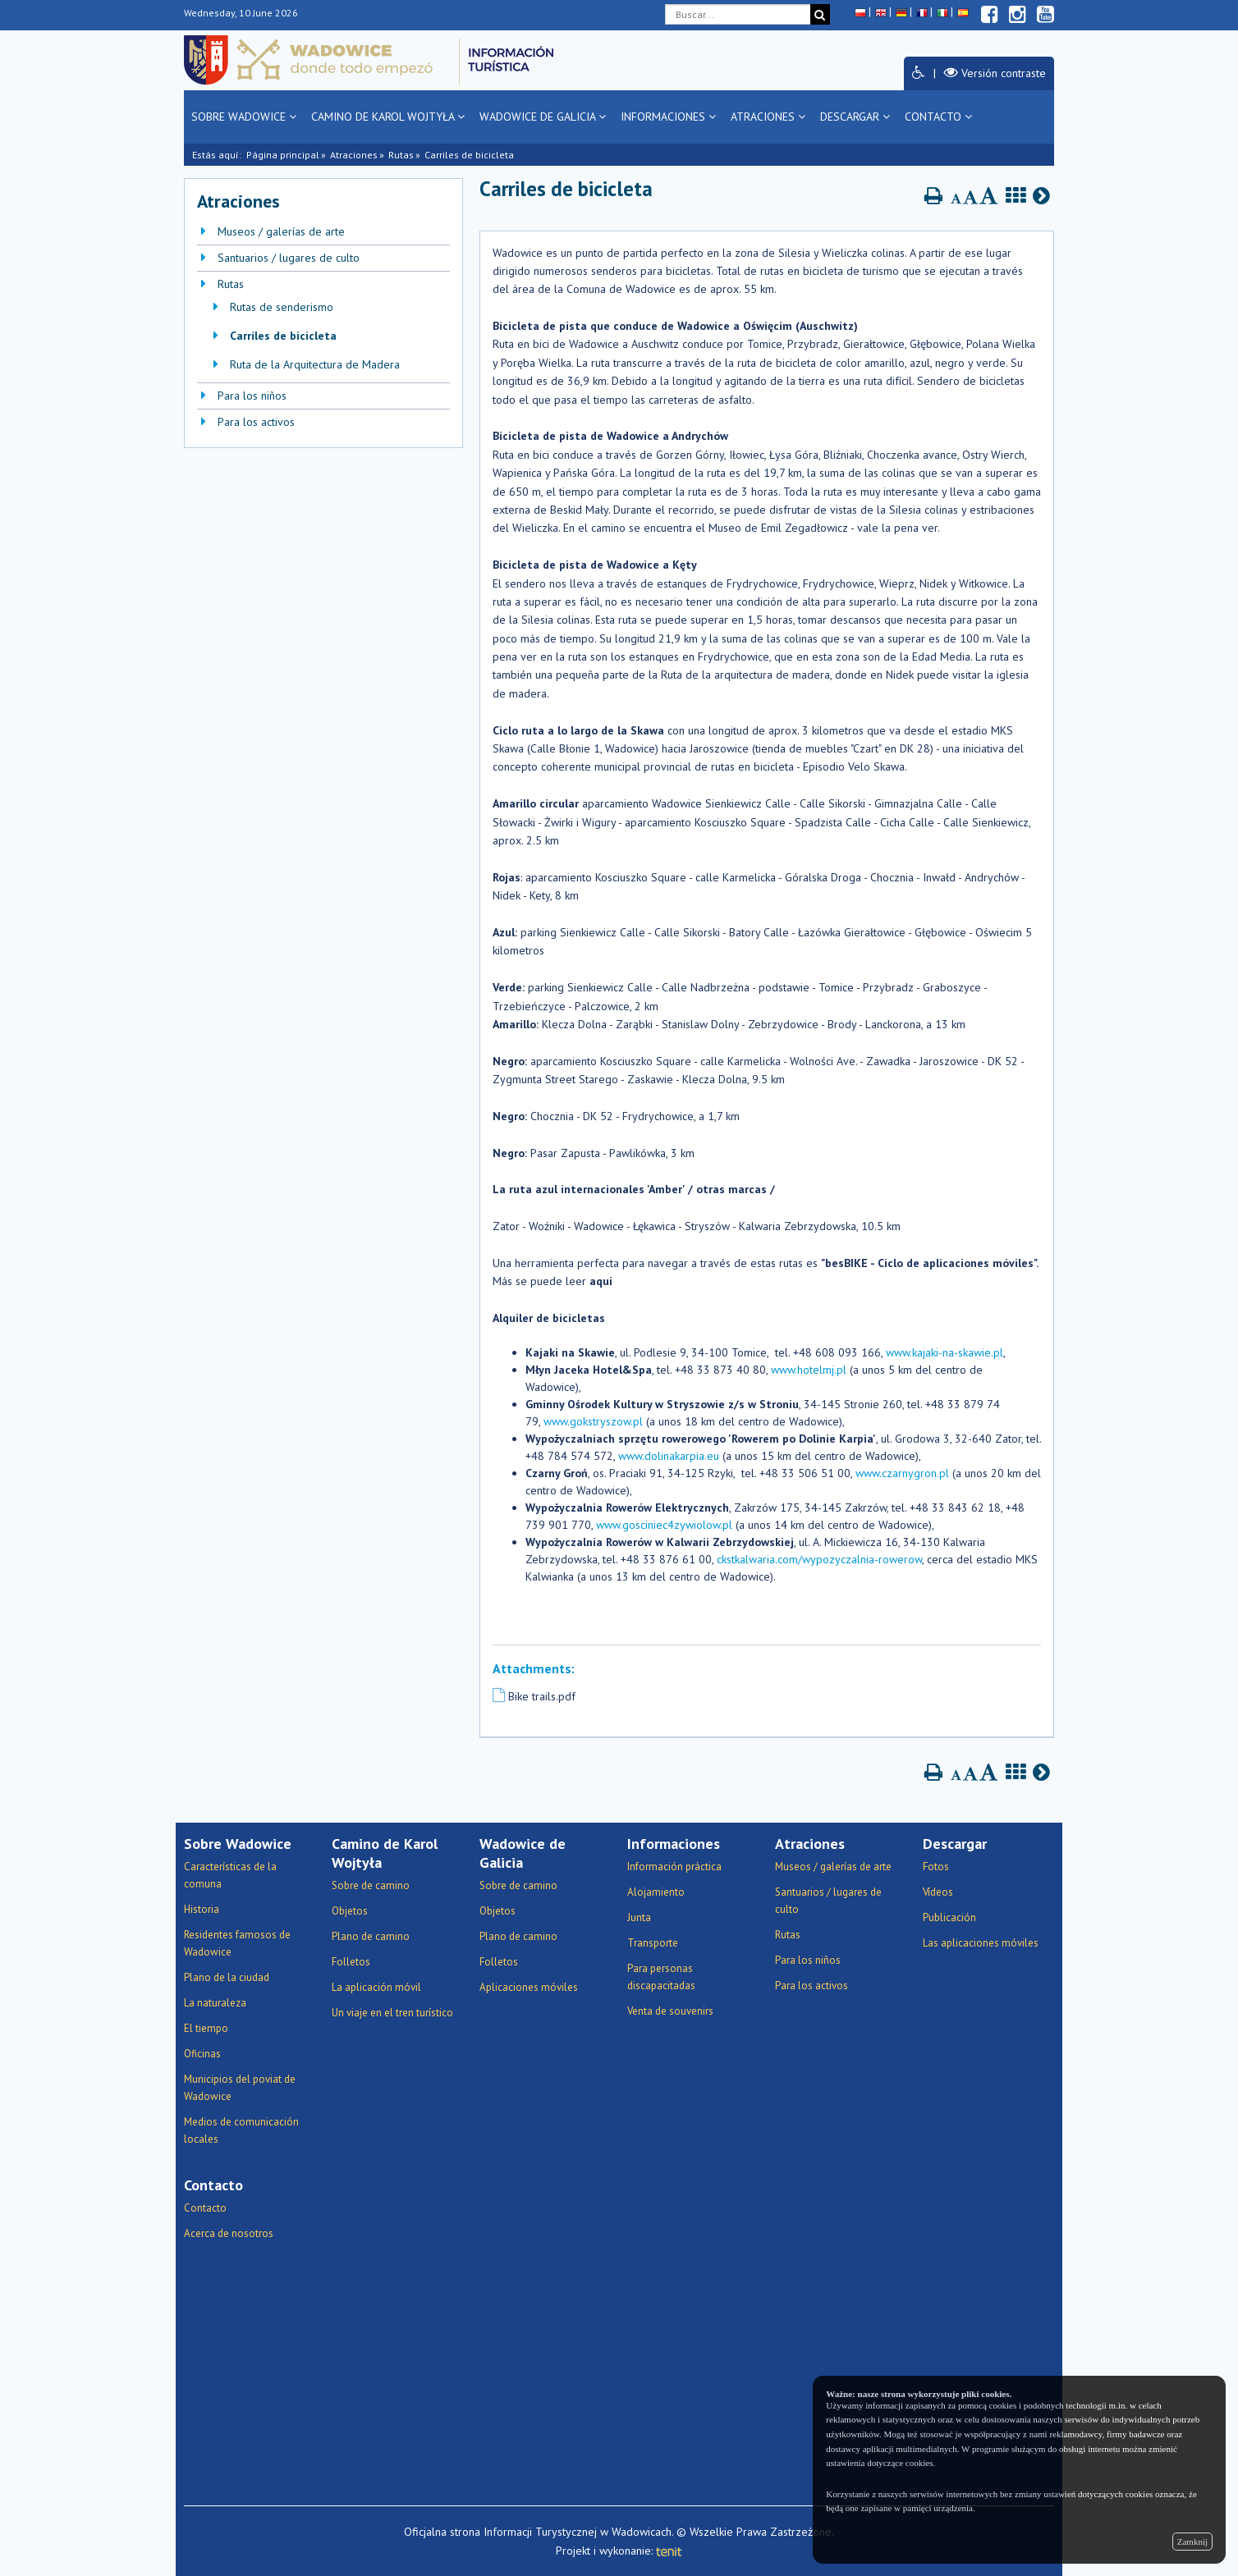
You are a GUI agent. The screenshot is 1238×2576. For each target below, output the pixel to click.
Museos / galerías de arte (281, 231)
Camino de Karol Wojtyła (388, 116)
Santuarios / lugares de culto (289, 257)
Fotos (936, 1867)
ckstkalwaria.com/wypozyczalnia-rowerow (819, 1559)
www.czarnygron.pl (902, 1473)
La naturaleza (215, 2003)
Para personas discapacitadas (661, 1977)
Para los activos (256, 421)
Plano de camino (371, 1936)
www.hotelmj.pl (808, 1369)
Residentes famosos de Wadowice (237, 1943)
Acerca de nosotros (228, 2233)
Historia (201, 1909)
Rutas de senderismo (281, 307)
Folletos (351, 1962)
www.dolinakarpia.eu (668, 1455)
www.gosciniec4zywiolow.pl (664, 1524)
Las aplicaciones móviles (981, 1943)
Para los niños (252, 395)
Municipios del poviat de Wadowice (240, 2087)
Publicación (949, 1917)
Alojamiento (656, 1892)
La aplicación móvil (376, 1987)
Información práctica (674, 1867)
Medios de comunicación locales (241, 2130)
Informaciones (668, 116)
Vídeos (938, 1892)
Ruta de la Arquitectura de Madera (315, 364)
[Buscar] (820, 14)
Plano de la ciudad (226, 1977)
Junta (639, 1917)
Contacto (938, 116)
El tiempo (206, 2028)
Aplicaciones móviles (528, 1987)
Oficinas (202, 2054)
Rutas (401, 155)
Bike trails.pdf (541, 1696)
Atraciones (768, 116)
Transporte (652, 1943)
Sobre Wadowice (243, 116)
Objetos (350, 1911)
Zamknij (1192, 2541)
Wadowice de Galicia (542, 116)
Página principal (282, 155)
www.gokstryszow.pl (593, 1421)
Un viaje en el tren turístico (392, 2013)
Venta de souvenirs (670, 2011)
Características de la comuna (230, 1875)
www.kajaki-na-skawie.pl (944, 1352)
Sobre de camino (371, 1885)
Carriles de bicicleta (283, 335)
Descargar (855, 116)
